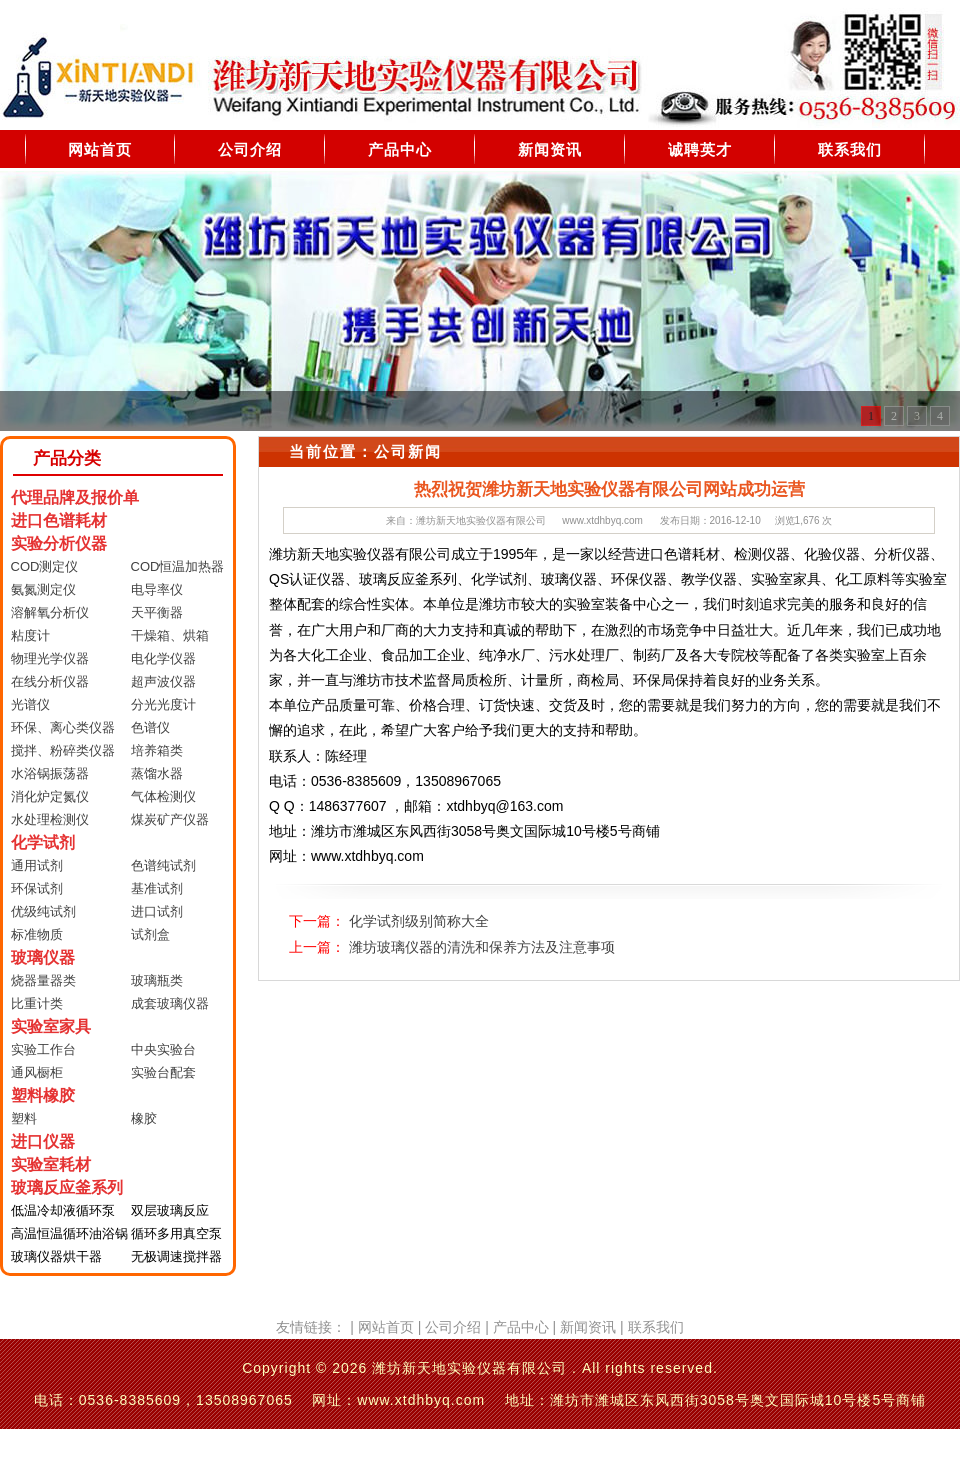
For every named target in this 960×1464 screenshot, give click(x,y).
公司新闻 (408, 451)
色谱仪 (150, 727)
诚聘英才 (700, 149)
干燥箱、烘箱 (170, 635)
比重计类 (37, 1003)
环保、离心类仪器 (63, 727)
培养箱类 (157, 750)
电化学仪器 (163, 658)
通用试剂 (37, 865)
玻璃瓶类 (157, 980)
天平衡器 (157, 612)
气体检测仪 (163, 796)
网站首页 (100, 149)
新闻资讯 (550, 149)
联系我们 (850, 149)
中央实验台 (163, 1049)
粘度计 (30, 635)
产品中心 (400, 149)
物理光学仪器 (50, 658)
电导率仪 (157, 589)
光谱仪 (30, 704)
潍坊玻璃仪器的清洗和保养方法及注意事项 (482, 947)
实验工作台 (43, 1049)
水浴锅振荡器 (50, 773)
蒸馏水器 (157, 773)
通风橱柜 (37, 1072)
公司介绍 (250, 149)
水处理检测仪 (50, 819)
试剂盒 (150, 934)
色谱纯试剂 (163, 865)
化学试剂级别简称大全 (419, 921)
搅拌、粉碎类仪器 (63, 750)
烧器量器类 (43, 980)
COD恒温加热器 (178, 566)
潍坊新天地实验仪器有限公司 (481, 520)
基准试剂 (157, 888)
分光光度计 (163, 704)
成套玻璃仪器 (170, 1003)
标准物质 (37, 934)
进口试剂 (157, 911)
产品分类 (67, 458)
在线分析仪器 (50, 681)
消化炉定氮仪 (50, 796)
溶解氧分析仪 (50, 612)
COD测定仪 (45, 566)
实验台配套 (163, 1072)
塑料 (24, 1118)
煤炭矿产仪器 (170, 819)
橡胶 (144, 1118)
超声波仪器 (163, 681)
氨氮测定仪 (43, 589)
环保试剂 (37, 888)
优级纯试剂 (43, 911)
